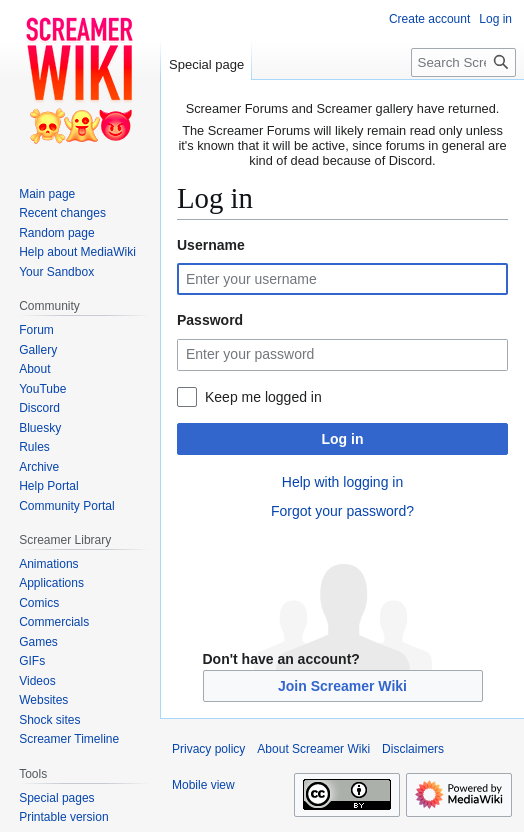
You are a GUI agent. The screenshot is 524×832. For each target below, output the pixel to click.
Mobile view (203, 785)
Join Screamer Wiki (342, 686)
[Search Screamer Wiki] (463, 62)
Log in (343, 439)
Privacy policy (208, 749)
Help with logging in (342, 482)
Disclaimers (413, 749)
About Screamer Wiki (313, 749)
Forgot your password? (342, 511)
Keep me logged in (263, 397)
